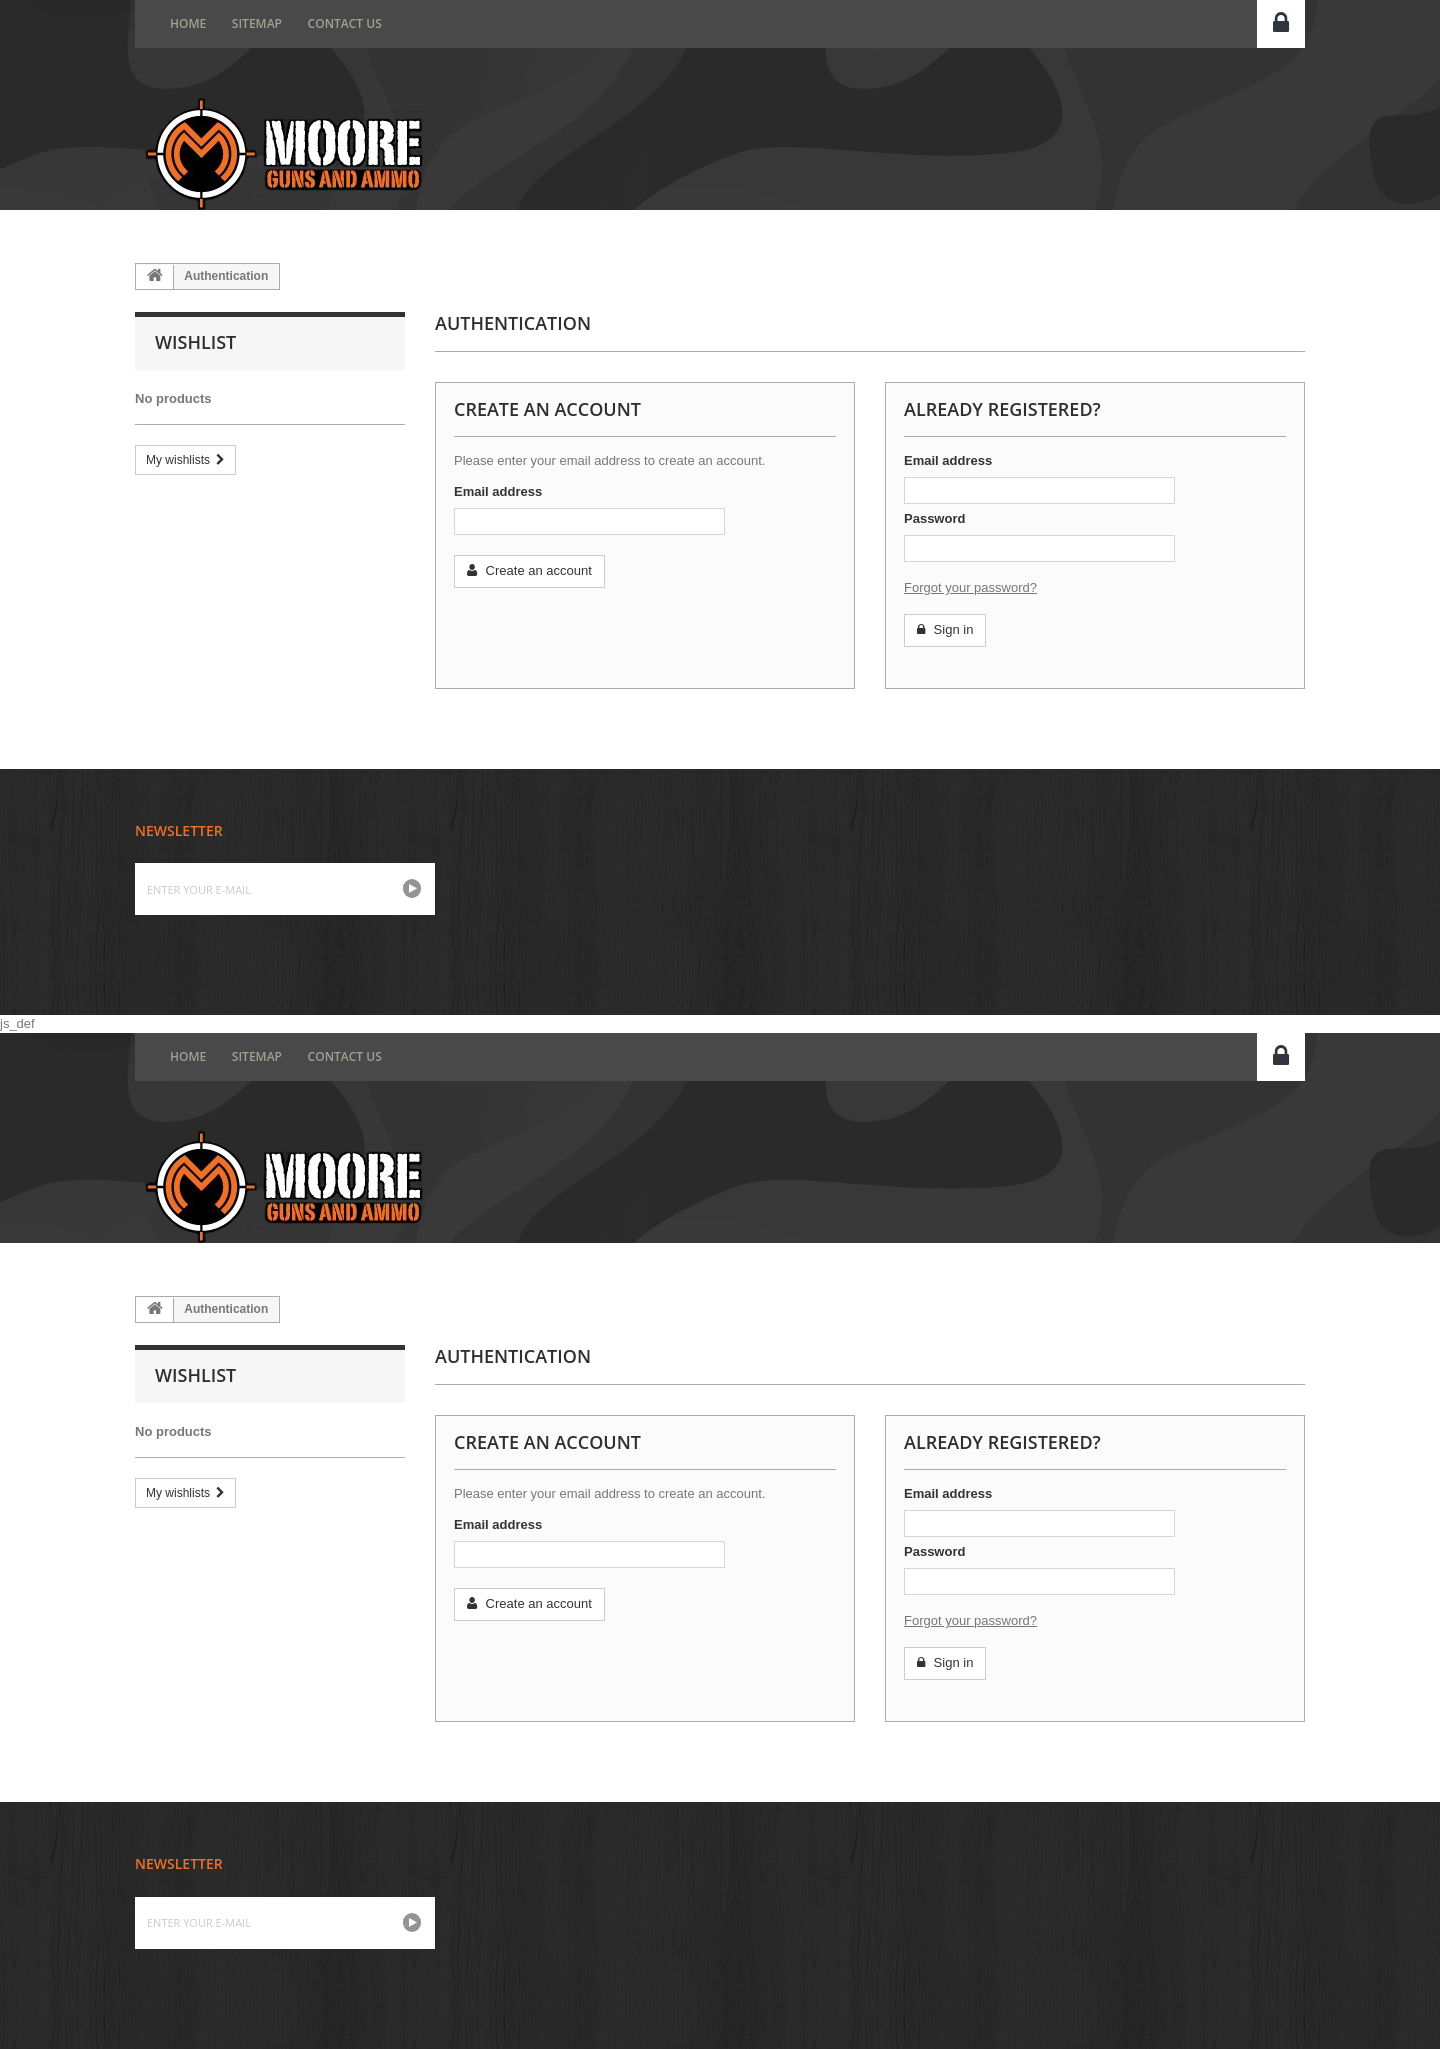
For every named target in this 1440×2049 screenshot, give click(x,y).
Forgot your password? (970, 587)
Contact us (345, 23)
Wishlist (195, 342)
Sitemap (257, 23)
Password (934, 518)
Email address (498, 491)
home (188, 23)
